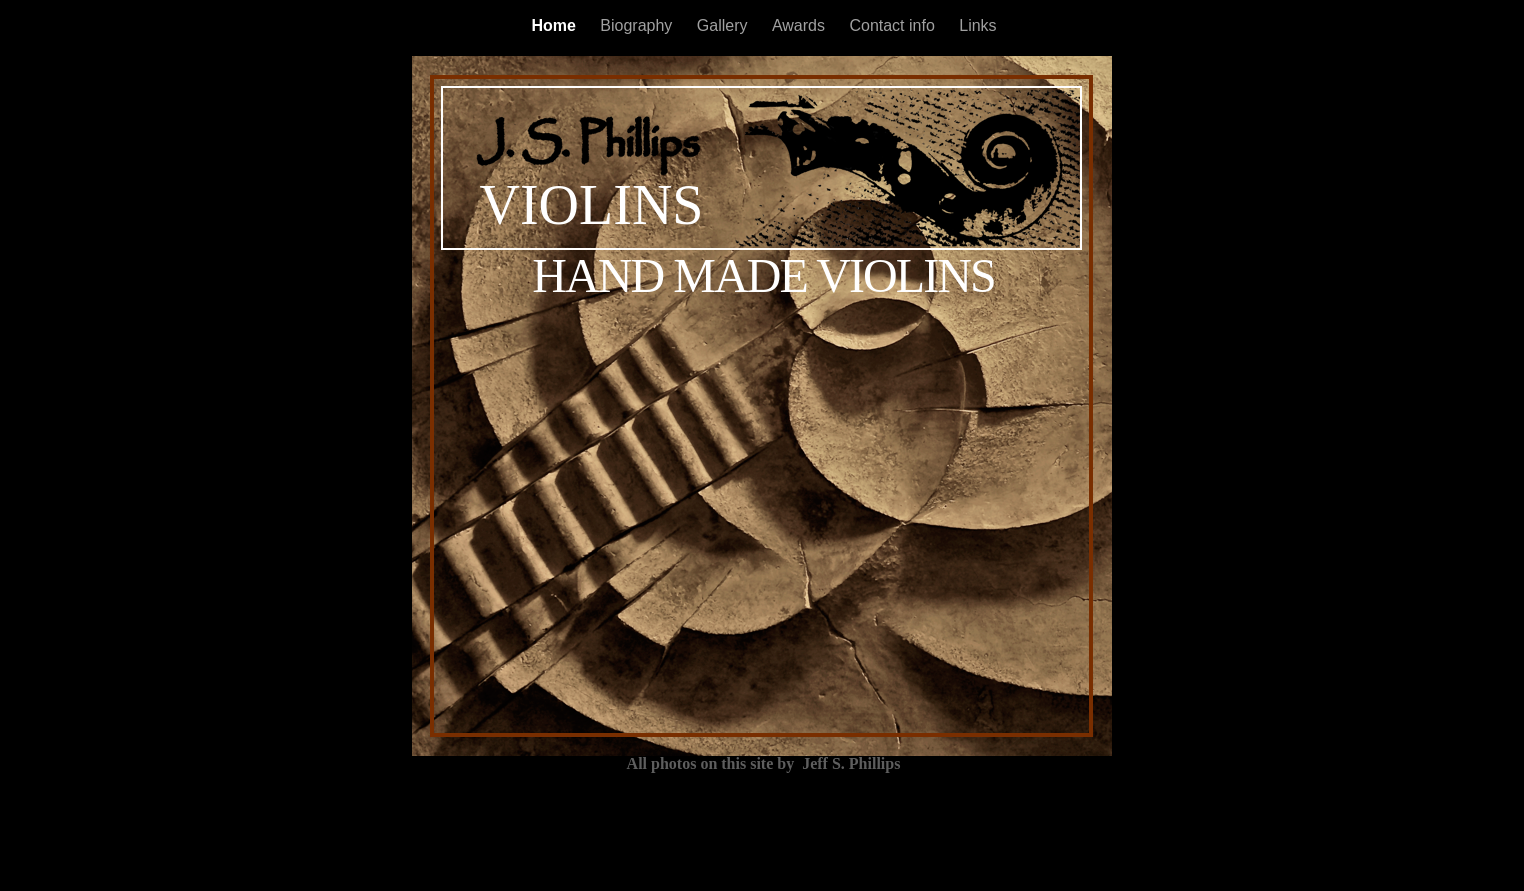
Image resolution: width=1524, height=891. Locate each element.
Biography (638, 25)
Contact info (894, 25)
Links (977, 25)
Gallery (724, 25)
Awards (801, 25)
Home (555, 25)
